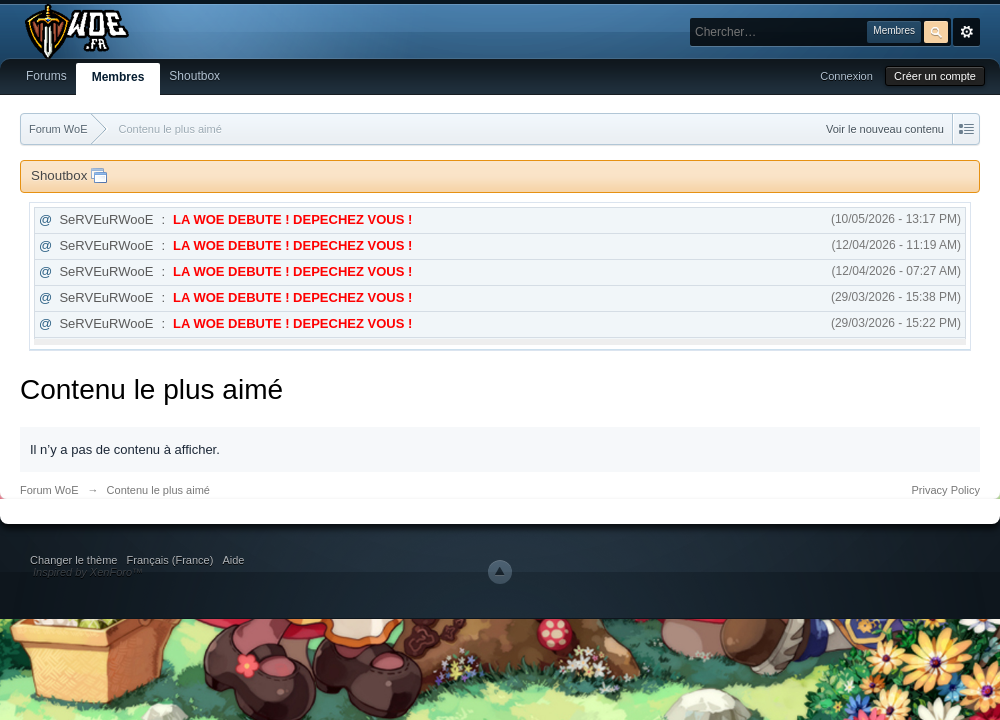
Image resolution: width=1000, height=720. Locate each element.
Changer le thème (73, 560)
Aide (233, 560)
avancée (966, 32)
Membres (118, 77)
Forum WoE (49, 490)
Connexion (846, 76)
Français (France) (170, 560)
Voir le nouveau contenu (885, 129)
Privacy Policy (946, 490)
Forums (46, 76)
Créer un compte (935, 76)
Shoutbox (194, 76)
